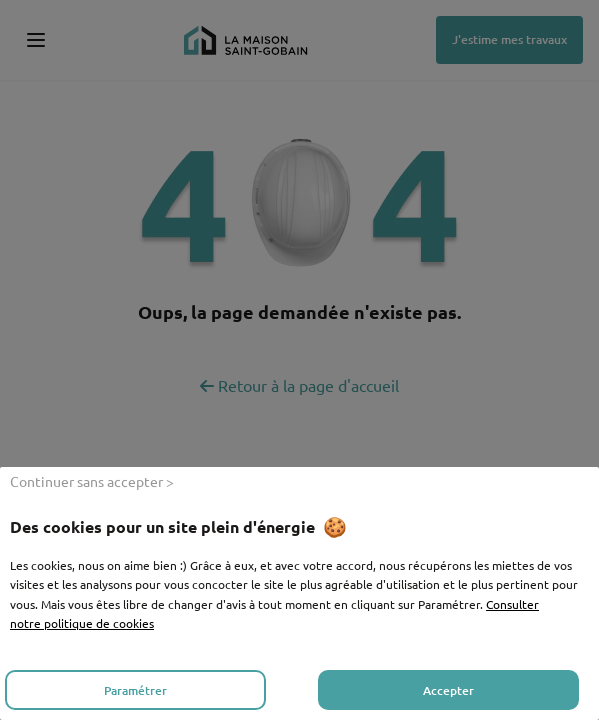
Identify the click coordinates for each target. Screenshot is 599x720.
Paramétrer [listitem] (135, 690)
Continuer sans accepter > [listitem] (92, 481)
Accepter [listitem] (448, 690)
